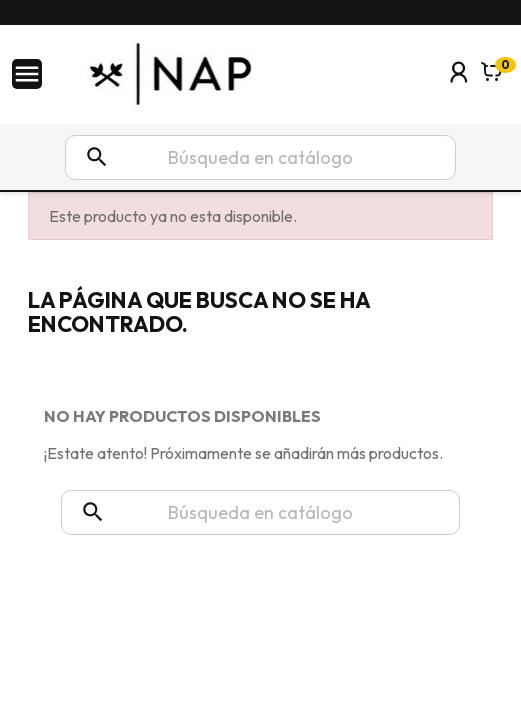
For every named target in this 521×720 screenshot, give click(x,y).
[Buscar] (260, 157)
